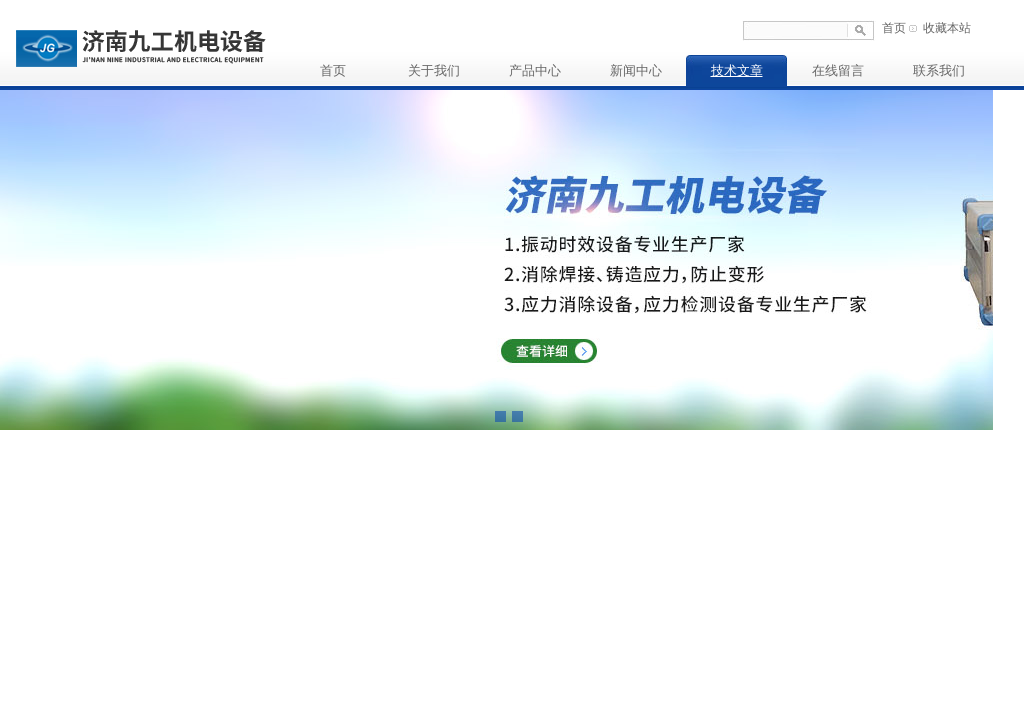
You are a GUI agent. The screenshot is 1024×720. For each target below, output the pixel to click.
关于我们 (434, 70)
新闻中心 (636, 70)
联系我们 (939, 70)
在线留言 (838, 70)
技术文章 (737, 70)
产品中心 (535, 70)
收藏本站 (947, 28)
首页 (894, 28)
